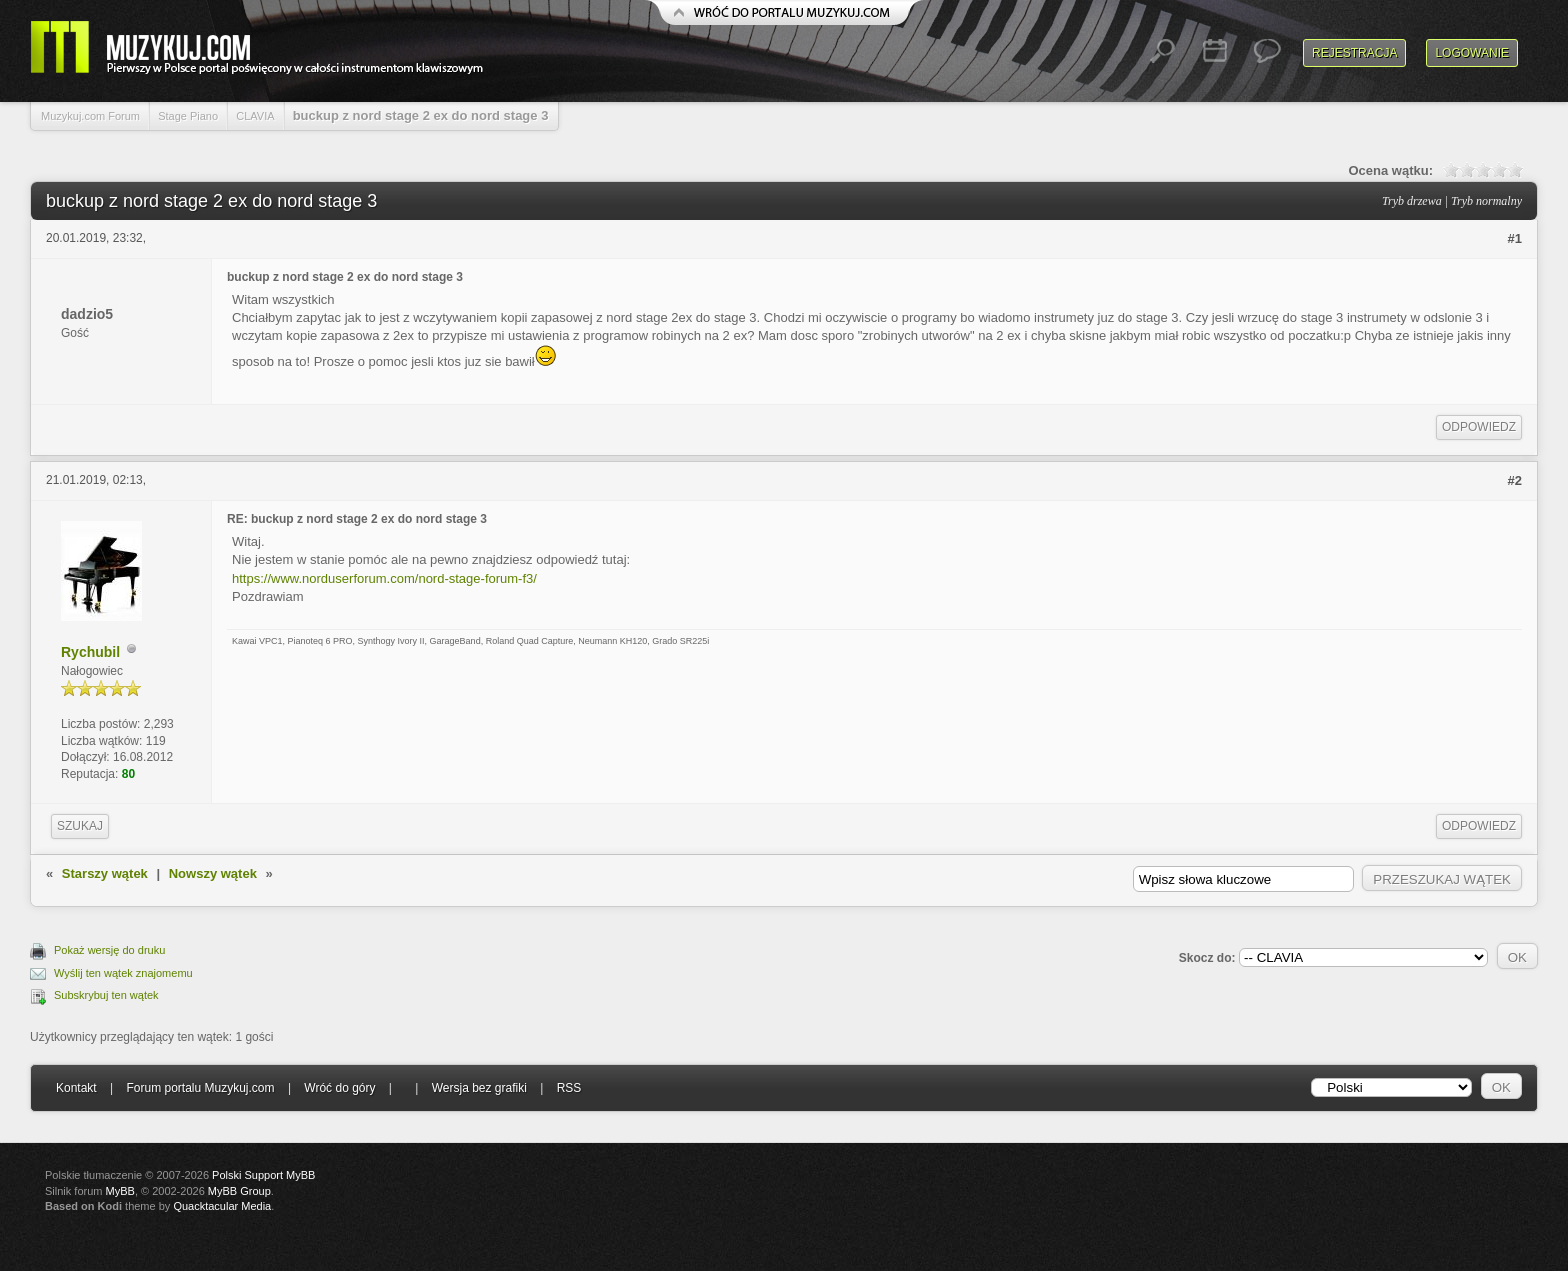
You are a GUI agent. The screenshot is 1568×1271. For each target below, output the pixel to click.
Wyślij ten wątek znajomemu (123, 973)
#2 (1515, 480)
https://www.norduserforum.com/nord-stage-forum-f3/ (384, 578)
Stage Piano (188, 116)
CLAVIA (255, 116)
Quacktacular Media (222, 1206)
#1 (1515, 238)
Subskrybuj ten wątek (106, 995)
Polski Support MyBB (263, 1175)
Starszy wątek (105, 873)
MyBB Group (239, 1191)
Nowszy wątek (213, 873)
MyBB (120, 1191)
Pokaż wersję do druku (109, 950)
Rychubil (90, 652)
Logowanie (1472, 53)
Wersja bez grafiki (479, 1088)
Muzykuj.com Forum (90, 116)
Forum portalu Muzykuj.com (201, 1088)
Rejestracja (1354, 53)
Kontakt (76, 1088)
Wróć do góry (339, 1088)
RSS (569, 1088)
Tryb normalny (1486, 201)
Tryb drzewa (1412, 201)
